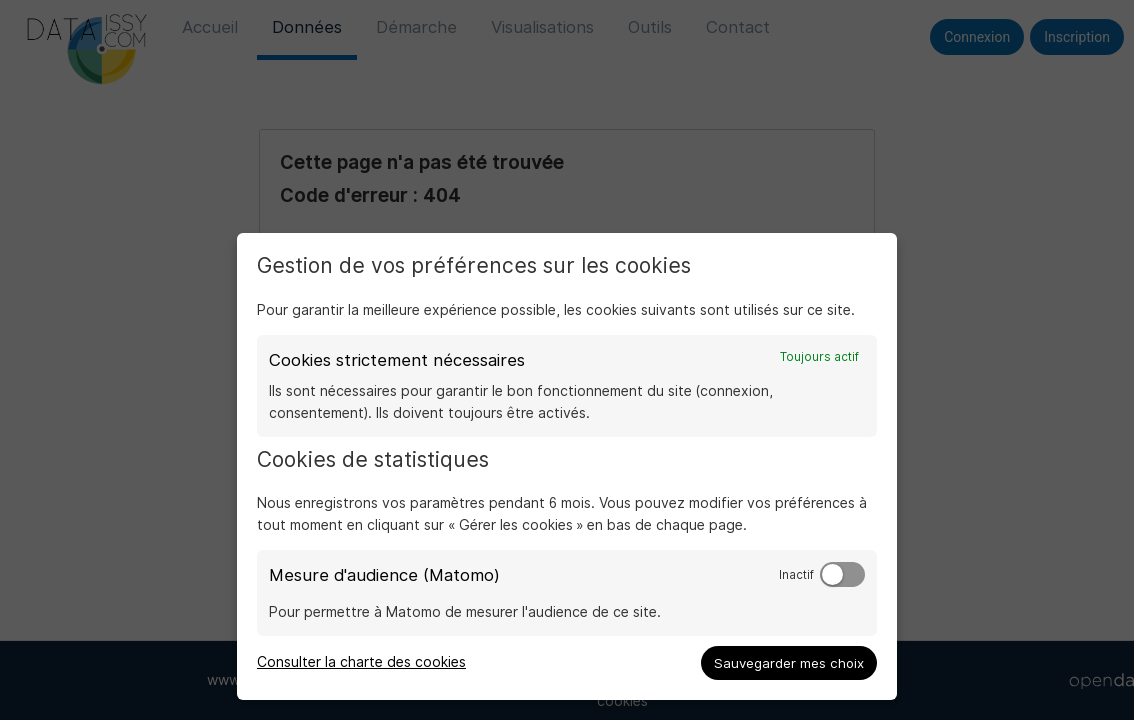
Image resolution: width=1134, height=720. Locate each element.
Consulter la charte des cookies (361, 662)
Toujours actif (819, 357)
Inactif (796, 575)
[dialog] (567, 466)
